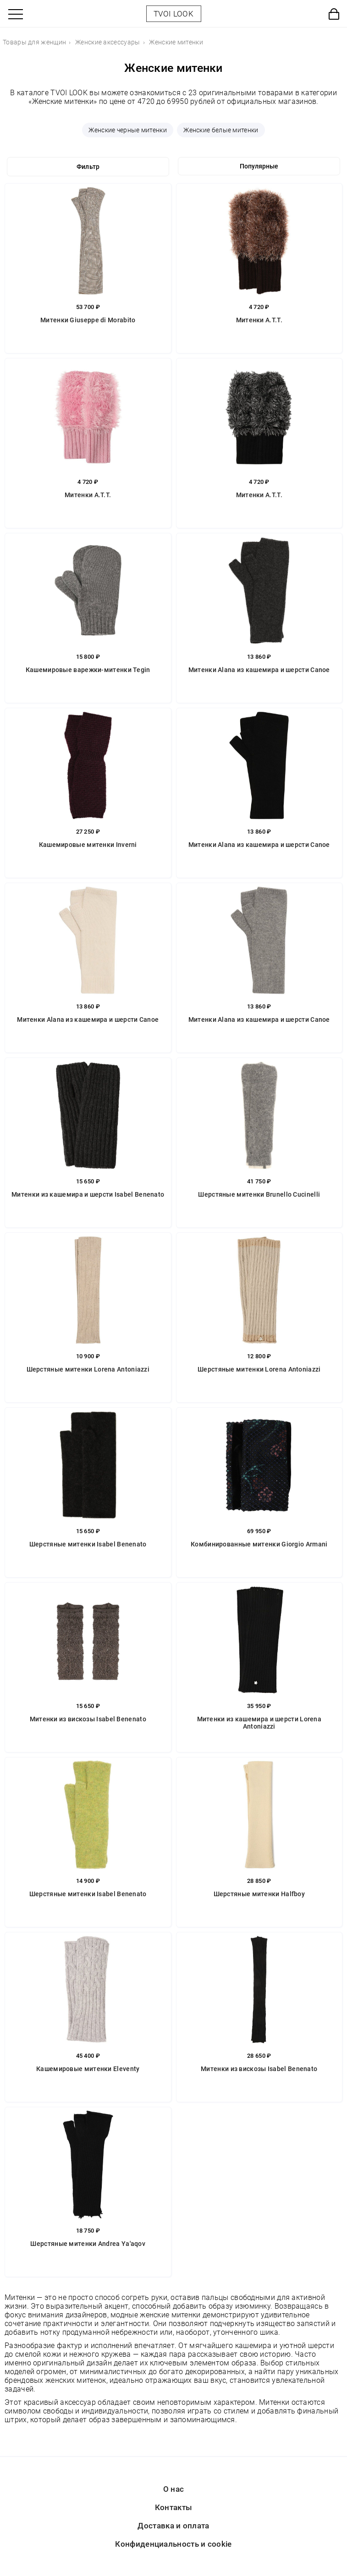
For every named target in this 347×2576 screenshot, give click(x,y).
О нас (173, 2489)
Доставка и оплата (173, 2525)
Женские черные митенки (127, 130)
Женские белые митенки (220, 130)
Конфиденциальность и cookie (173, 2544)
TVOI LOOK (173, 13)
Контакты (173, 2507)
